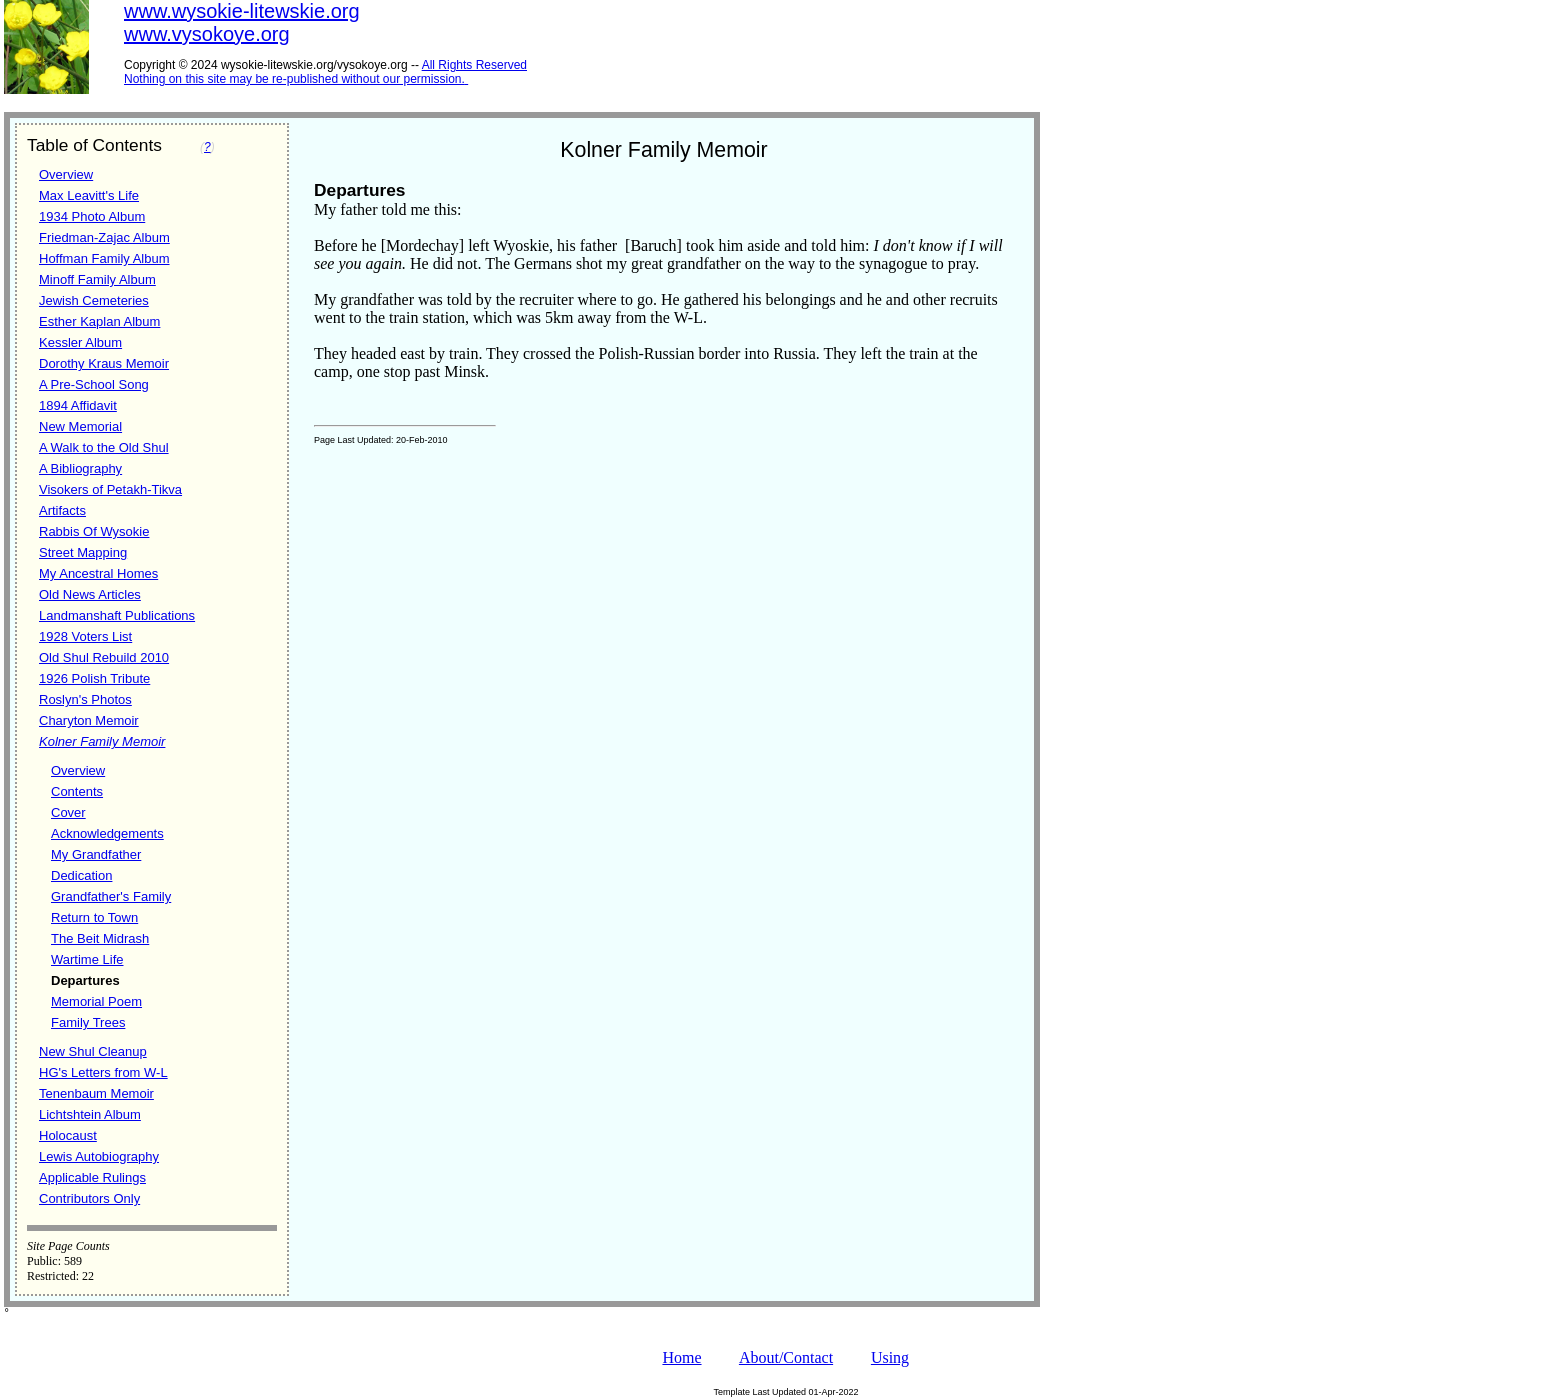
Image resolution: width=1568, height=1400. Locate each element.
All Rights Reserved (474, 65)
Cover (68, 812)
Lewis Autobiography (99, 1156)
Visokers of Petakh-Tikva (110, 489)
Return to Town (94, 917)
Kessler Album (80, 342)
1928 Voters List (85, 636)
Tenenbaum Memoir (96, 1093)
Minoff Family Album (97, 279)
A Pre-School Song (94, 384)
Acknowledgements (107, 833)
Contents (77, 791)
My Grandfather (96, 854)
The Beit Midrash (100, 938)
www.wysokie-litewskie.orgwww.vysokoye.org (242, 22)
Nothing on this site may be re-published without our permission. (294, 79)
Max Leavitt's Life (89, 195)
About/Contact (786, 1357)
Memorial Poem (96, 1001)
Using (890, 1357)
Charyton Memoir (89, 720)
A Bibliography (80, 468)
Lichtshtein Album (90, 1114)
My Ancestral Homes (98, 573)
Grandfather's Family (111, 896)
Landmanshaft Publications (117, 615)
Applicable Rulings (92, 1177)
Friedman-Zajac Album (104, 237)
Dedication (81, 875)
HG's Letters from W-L (103, 1072)
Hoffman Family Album (104, 258)
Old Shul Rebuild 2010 (104, 657)
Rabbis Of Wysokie (94, 531)
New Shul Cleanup (93, 1051)
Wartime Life (87, 959)
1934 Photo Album (92, 216)
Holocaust (68, 1135)
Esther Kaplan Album (99, 321)
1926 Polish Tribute (94, 678)
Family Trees (88, 1022)
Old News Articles (90, 594)
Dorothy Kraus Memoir (104, 363)
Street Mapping (83, 552)
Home (681, 1357)
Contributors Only (89, 1198)
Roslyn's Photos (85, 699)
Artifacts (62, 510)
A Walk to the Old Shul (104, 447)
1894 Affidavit (78, 405)
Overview (66, 174)
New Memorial (80, 426)
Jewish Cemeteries (94, 300)
